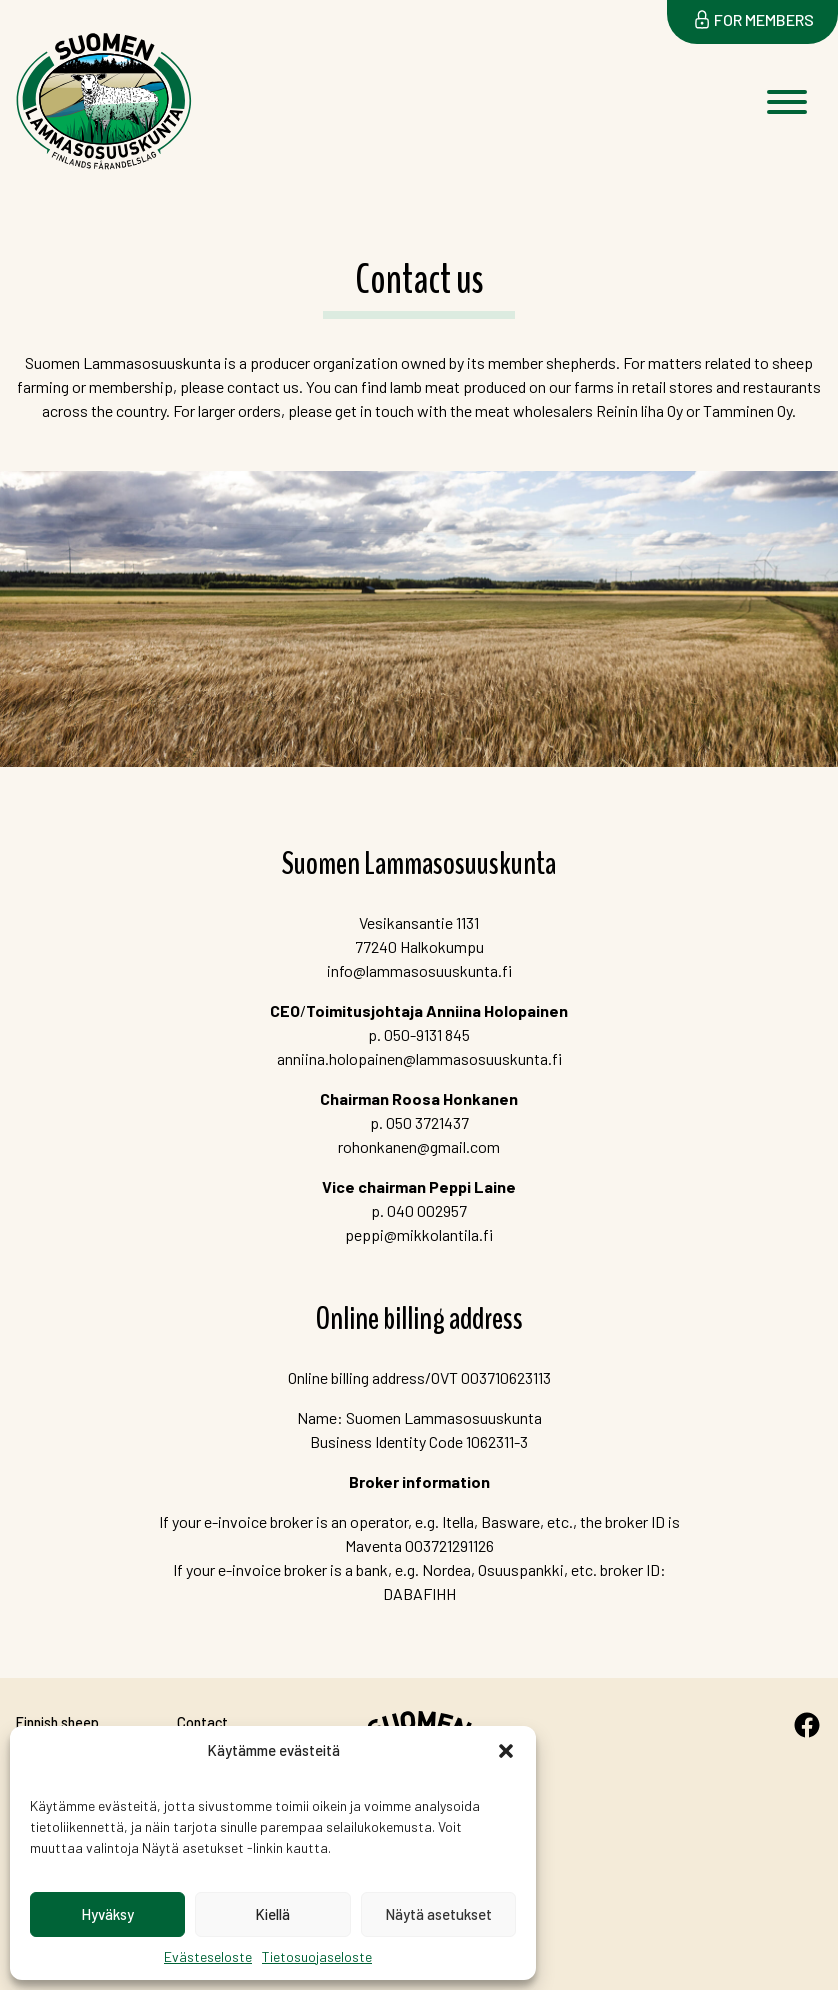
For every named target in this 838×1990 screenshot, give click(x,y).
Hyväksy (107, 1914)
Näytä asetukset (438, 1914)
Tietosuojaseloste (317, 1956)
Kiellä (272, 1914)
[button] (506, 1751)
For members (764, 19)
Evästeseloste (208, 1956)
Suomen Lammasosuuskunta (85, 175)
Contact (202, 1722)
